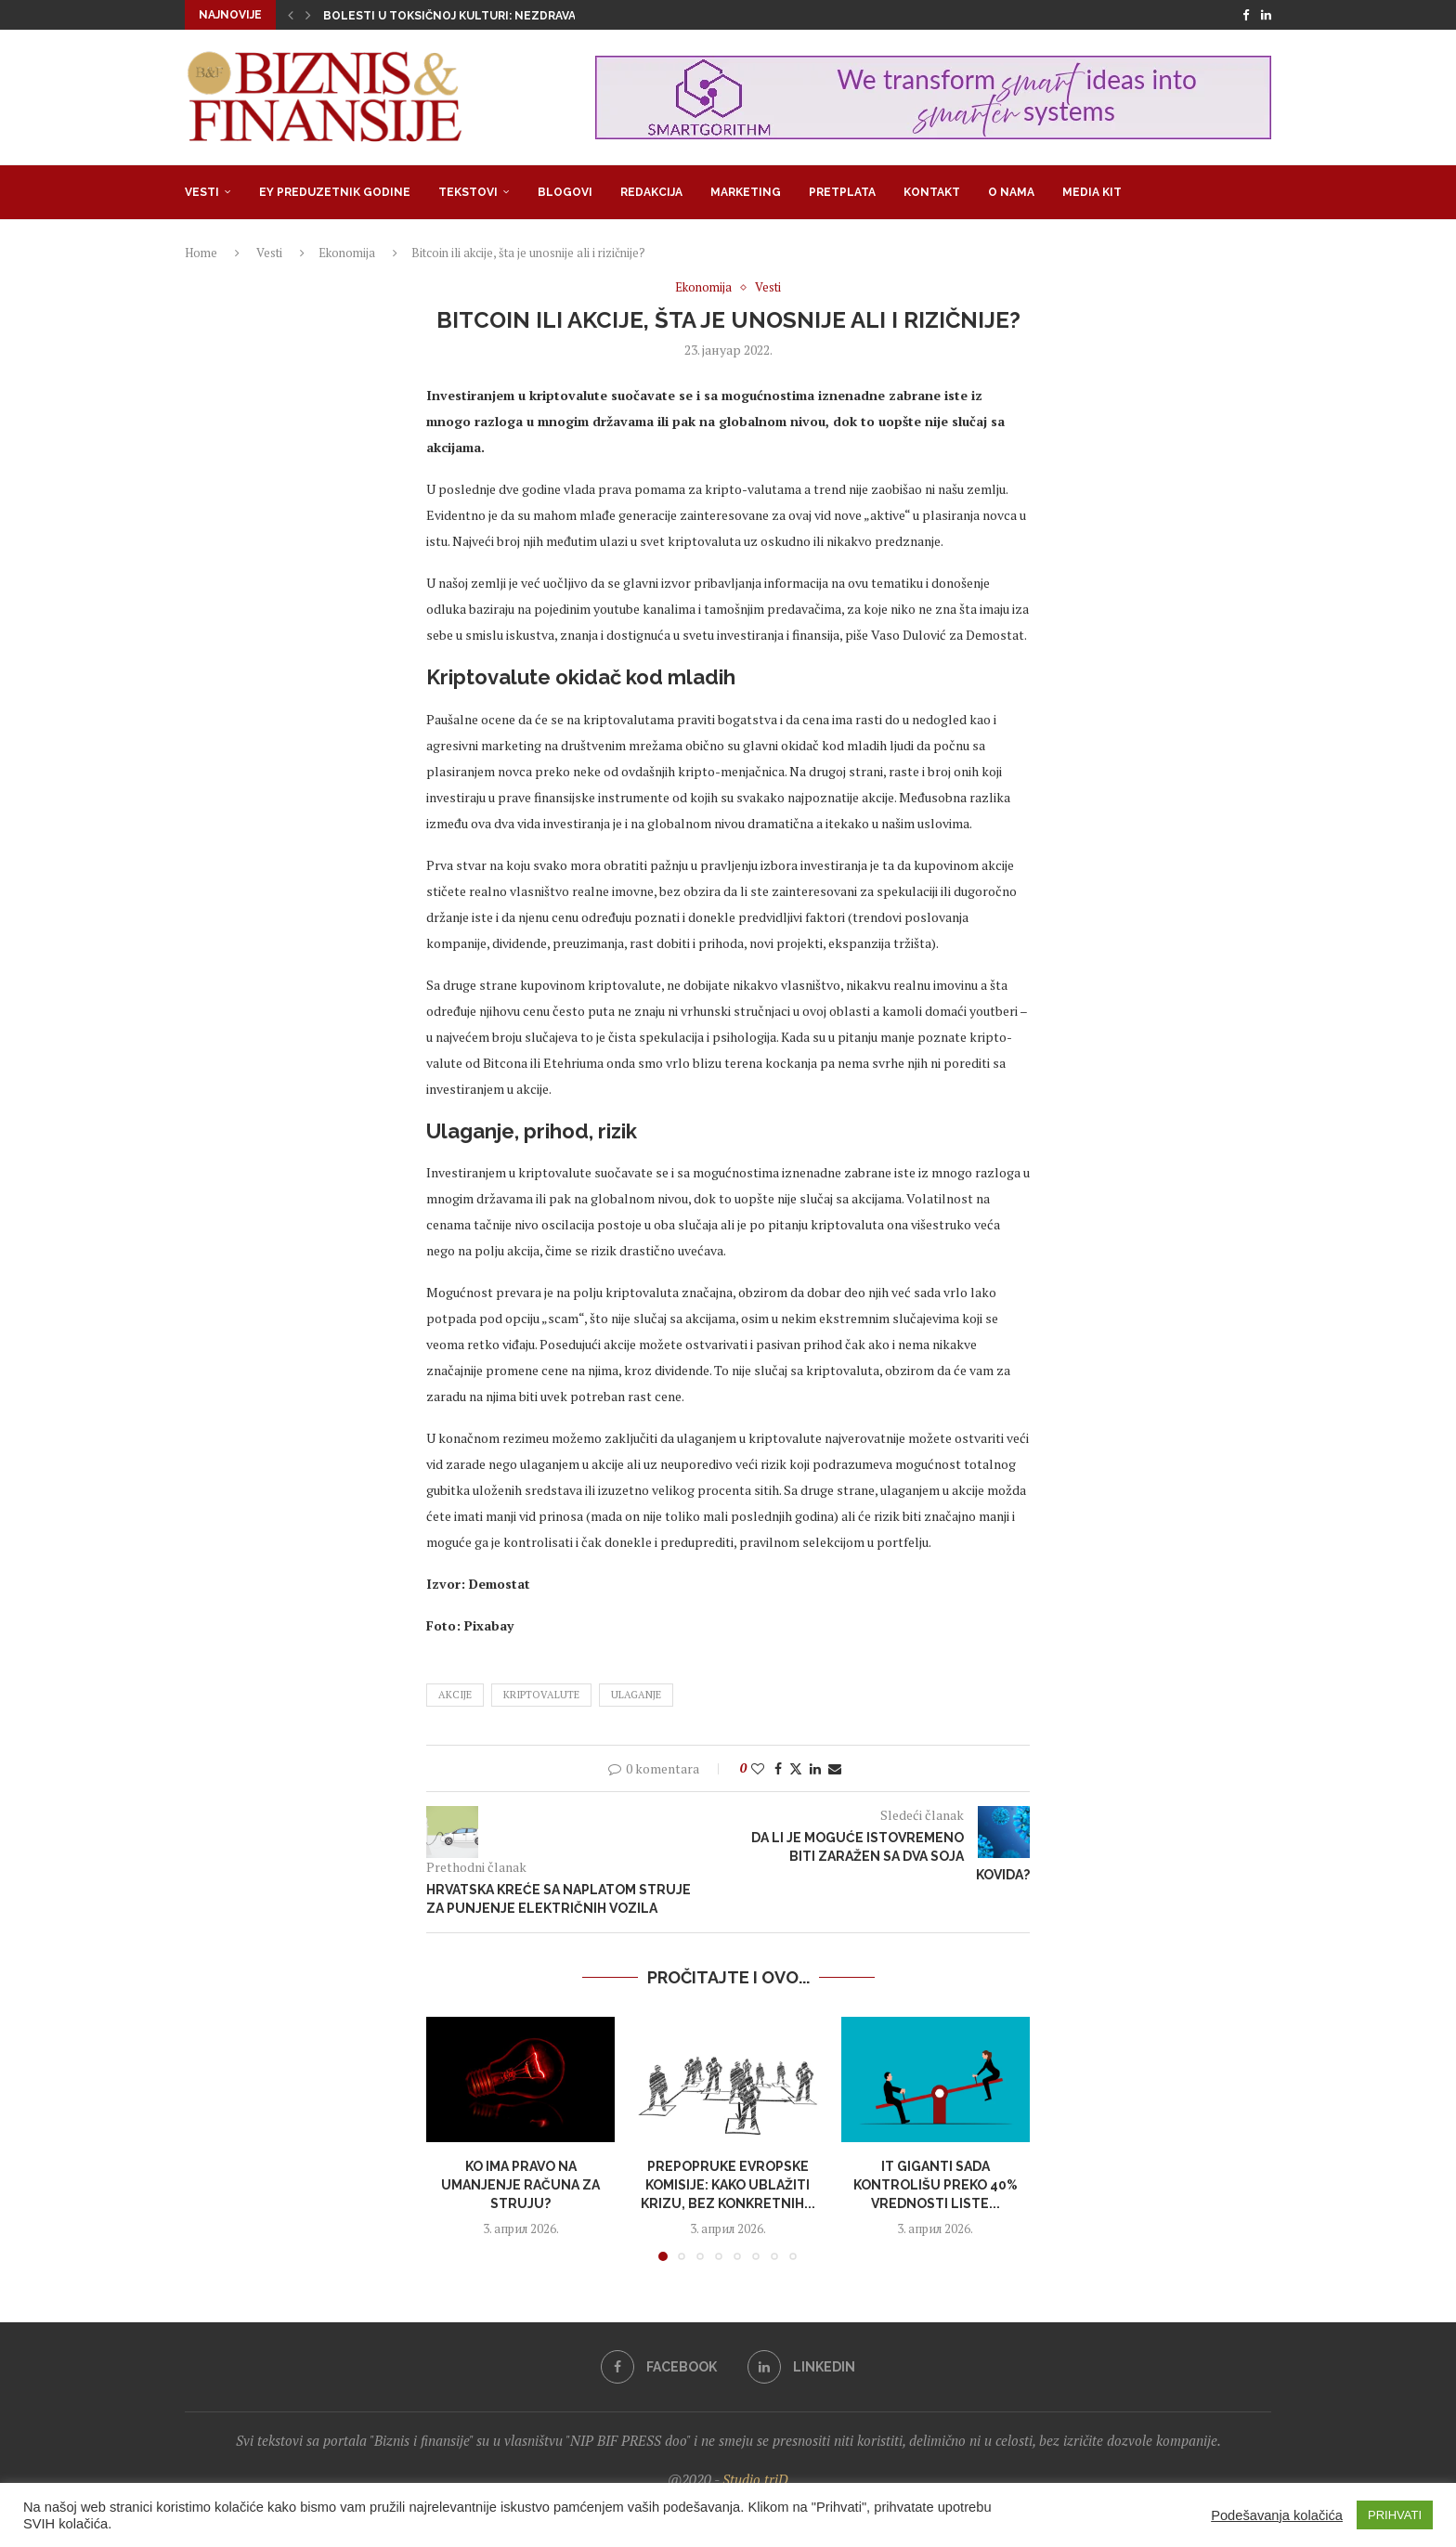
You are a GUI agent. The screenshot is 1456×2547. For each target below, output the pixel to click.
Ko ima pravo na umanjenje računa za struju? (520, 2184)
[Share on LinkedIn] (815, 1768)
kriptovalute (541, 1694)
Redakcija (651, 192)
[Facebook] (1245, 15)
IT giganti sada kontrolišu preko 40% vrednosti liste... (935, 2184)
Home (201, 252)
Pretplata (842, 192)
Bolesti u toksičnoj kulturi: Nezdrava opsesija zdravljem (513, 15)
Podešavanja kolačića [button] (1277, 2515)
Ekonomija (346, 252)
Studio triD (755, 2479)
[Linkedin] (1266, 15)
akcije (455, 1694)
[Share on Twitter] (795, 1768)
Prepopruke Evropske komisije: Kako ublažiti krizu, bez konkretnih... (728, 2184)
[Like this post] (757, 1768)
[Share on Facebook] (778, 1768)
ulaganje (636, 1694)
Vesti (202, 192)
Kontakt (932, 192)
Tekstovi (468, 192)
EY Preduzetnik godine (334, 192)
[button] (290, 15)
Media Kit (1092, 192)
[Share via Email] (834, 1768)
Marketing (745, 192)
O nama (1011, 192)
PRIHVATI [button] (1395, 2515)
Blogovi (565, 192)
